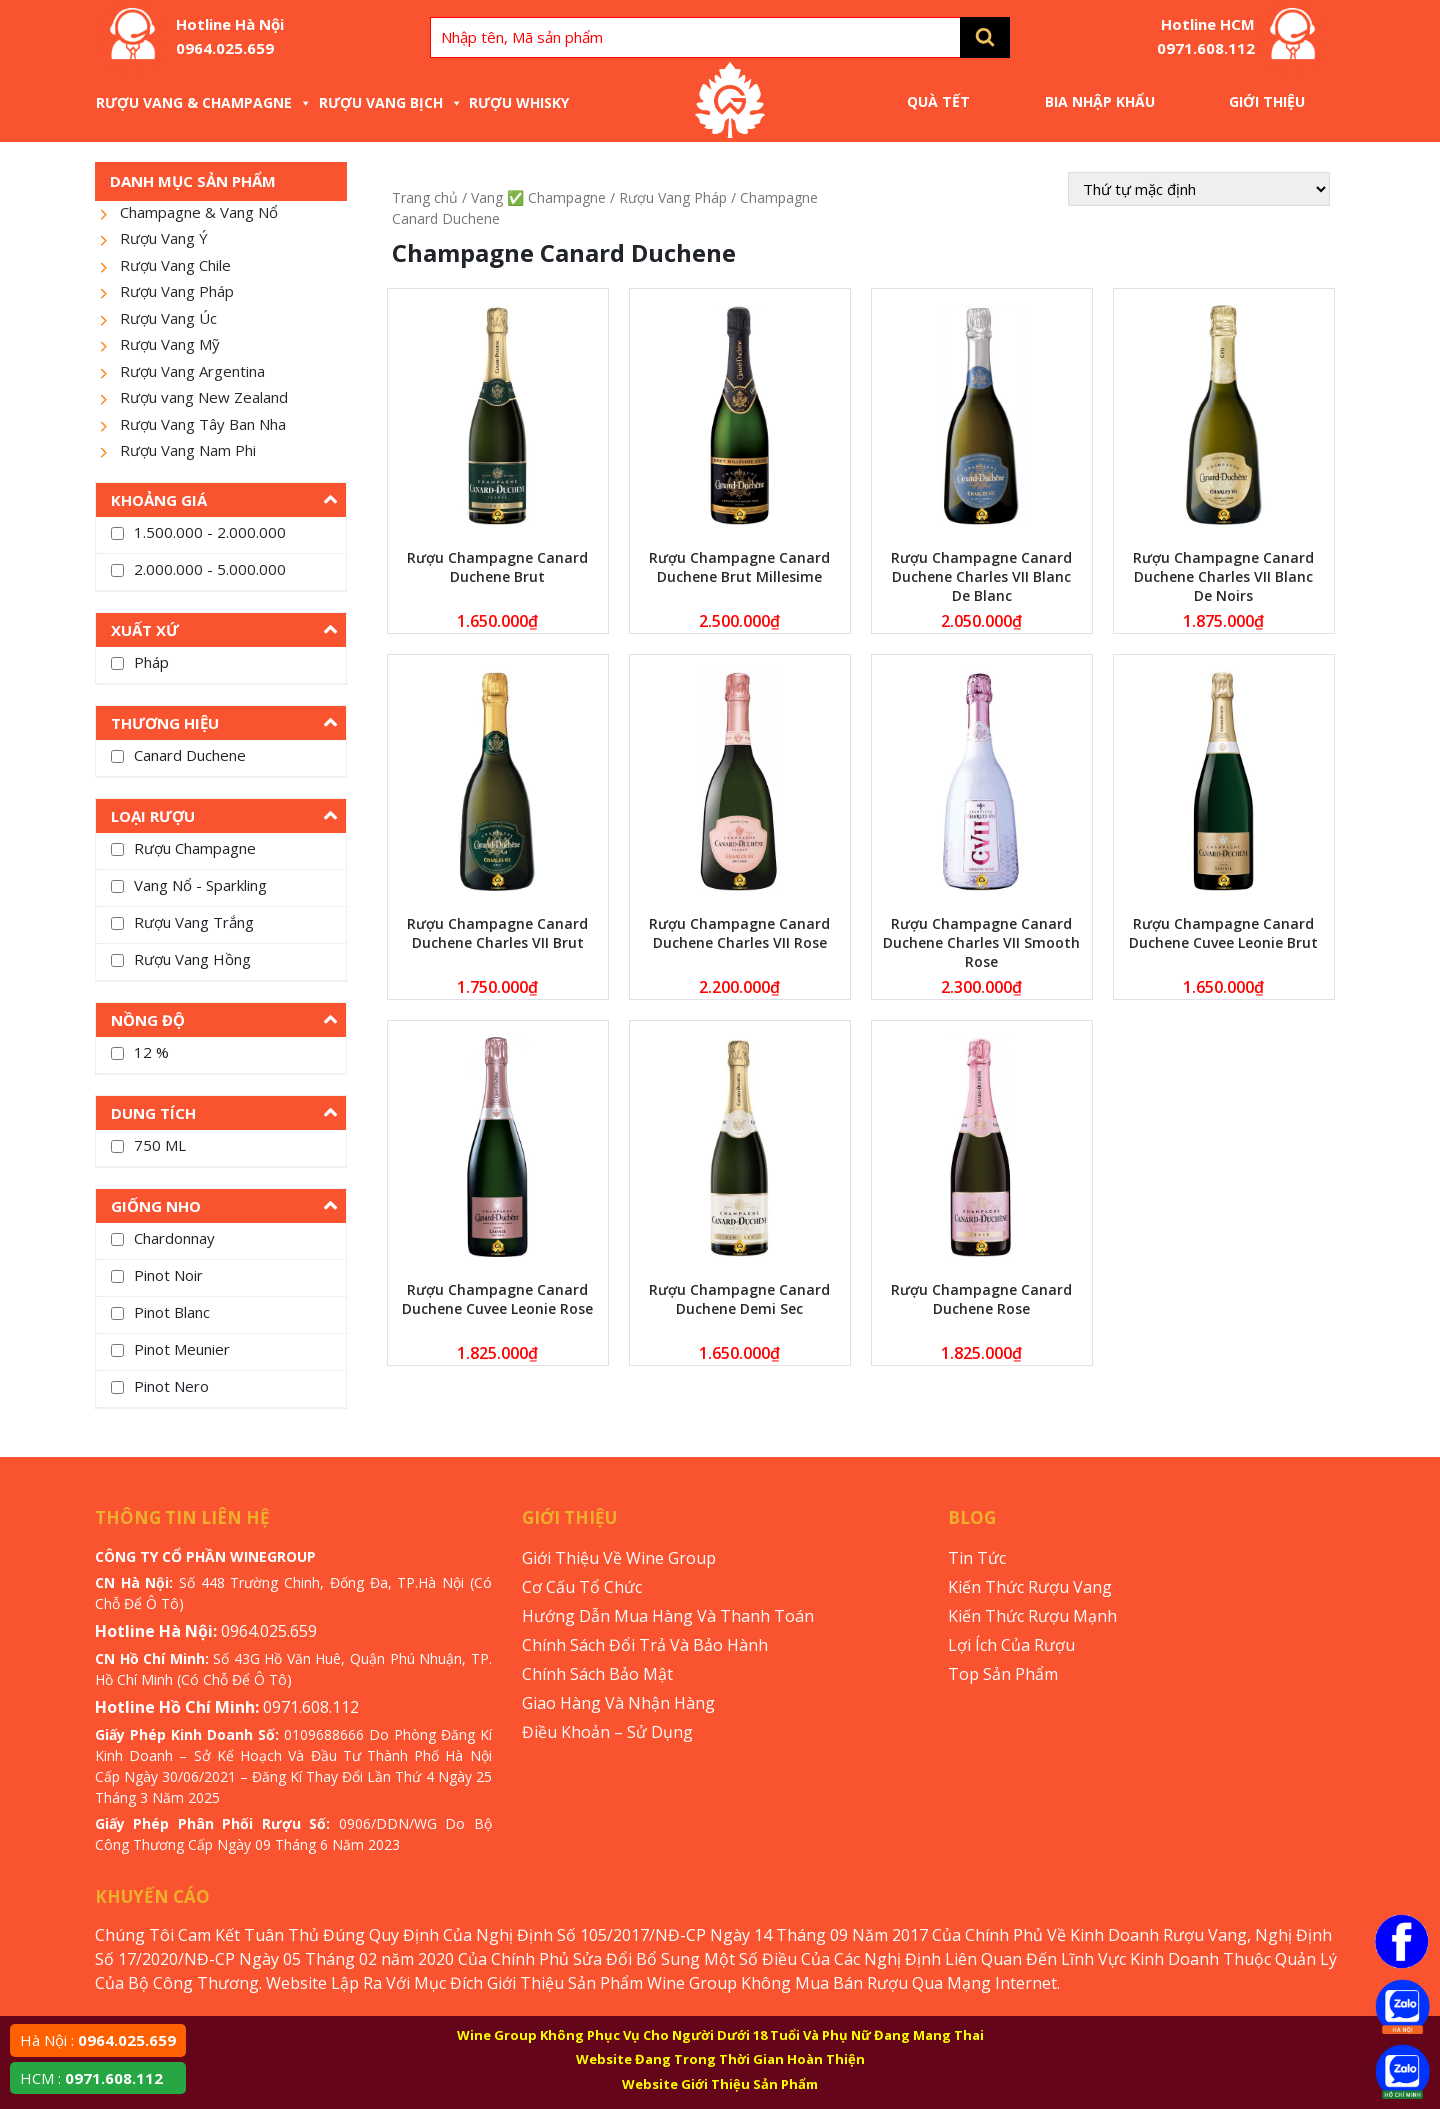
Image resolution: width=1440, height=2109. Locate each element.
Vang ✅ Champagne (538, 197)
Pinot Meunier (182, 1349)
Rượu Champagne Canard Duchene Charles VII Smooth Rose (981, 942)
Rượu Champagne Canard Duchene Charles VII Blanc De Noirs (1223, 576)
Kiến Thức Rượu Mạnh (1032, 1616)
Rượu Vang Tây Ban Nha (203, 424)
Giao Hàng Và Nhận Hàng (618, 1703)
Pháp (151, 662)
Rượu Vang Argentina (192, 371)
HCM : (91, 2078)
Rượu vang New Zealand (204, 397)
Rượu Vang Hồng (192, 959)
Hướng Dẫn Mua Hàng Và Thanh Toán (668, 1616)
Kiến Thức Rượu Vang (1030, 1587)
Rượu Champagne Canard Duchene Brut (497, 567)
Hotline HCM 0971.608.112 (1206, 36)
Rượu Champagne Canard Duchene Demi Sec (739, 1299)
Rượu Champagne (195, 848)
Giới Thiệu (1267, 101)
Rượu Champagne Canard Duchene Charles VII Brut (497, 933)
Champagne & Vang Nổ (199, 212)
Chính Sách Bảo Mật (597, 1674)
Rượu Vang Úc (168, 318)
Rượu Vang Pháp (177, 291)
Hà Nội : (98, 2040)
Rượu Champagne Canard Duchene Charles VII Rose (739, 933)
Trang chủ (425, 197)
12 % (151, 1052)
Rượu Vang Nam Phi (188, 450)
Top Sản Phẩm (1003, 1674)
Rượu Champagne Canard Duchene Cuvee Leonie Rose (497, 1299)
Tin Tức (977, 1558)
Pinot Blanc (172, 1312)
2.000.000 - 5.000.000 (210, 569)
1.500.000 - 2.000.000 (210, 532)
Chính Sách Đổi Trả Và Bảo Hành (645, 1645)
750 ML (160, 1145)
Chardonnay (174, 1238)
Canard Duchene (190, 755)
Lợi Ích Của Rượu (1011, 1645)
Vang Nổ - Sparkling (200, 885)
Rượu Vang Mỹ (170, 344)
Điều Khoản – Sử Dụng (607, 1732)
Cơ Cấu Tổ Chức (582, 1587)
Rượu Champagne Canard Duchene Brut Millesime (739, 567)
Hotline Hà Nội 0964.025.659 (230, 36)
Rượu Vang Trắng (194, 922)
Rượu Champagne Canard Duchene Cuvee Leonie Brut (1223, 933)
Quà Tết (938, 101)
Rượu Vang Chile (175, 265)
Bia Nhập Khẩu (1100, 101)
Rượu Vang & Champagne (204, 102)
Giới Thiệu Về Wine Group (619, 1558)
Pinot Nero (171, 1386)
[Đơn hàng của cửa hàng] (1199, 189)
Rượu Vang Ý (164, 238)
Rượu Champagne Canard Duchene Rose (981, 1299)
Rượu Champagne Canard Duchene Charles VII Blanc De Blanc (981, 576)
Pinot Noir (168, 1275)
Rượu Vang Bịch (391, 102)
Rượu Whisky (519, 102)
